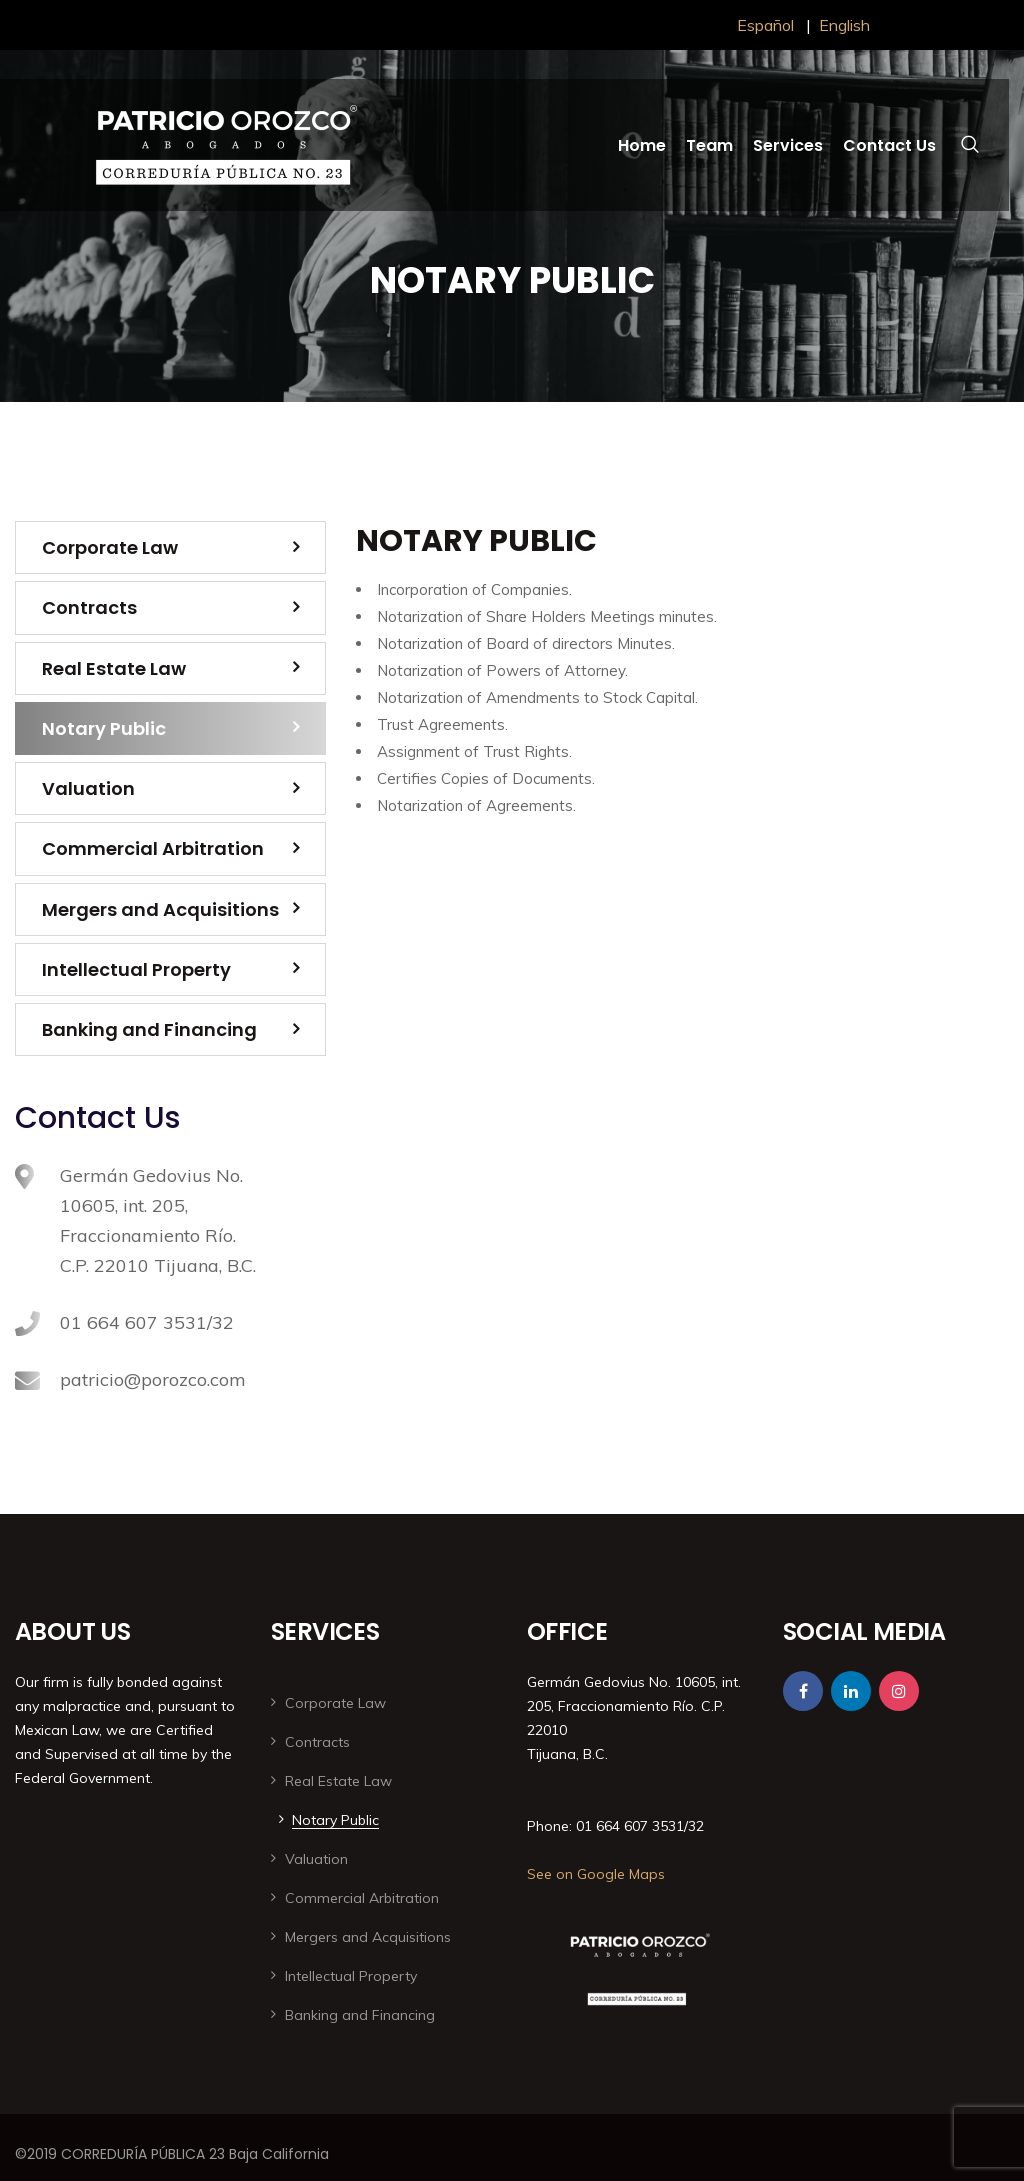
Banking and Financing (149, 1029)
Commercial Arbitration (153, 848)
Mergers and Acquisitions (160, 909)
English (844, 25)
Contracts (89, 607)
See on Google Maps (596, 1874)
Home (642, 145)
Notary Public (104, 728)
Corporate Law (110, 547)
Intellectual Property (136, 969)
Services (788, 145)
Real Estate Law (114, 668)
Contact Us (889, 145)
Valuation (88, 788)
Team (709, 145)
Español (765, 25)
